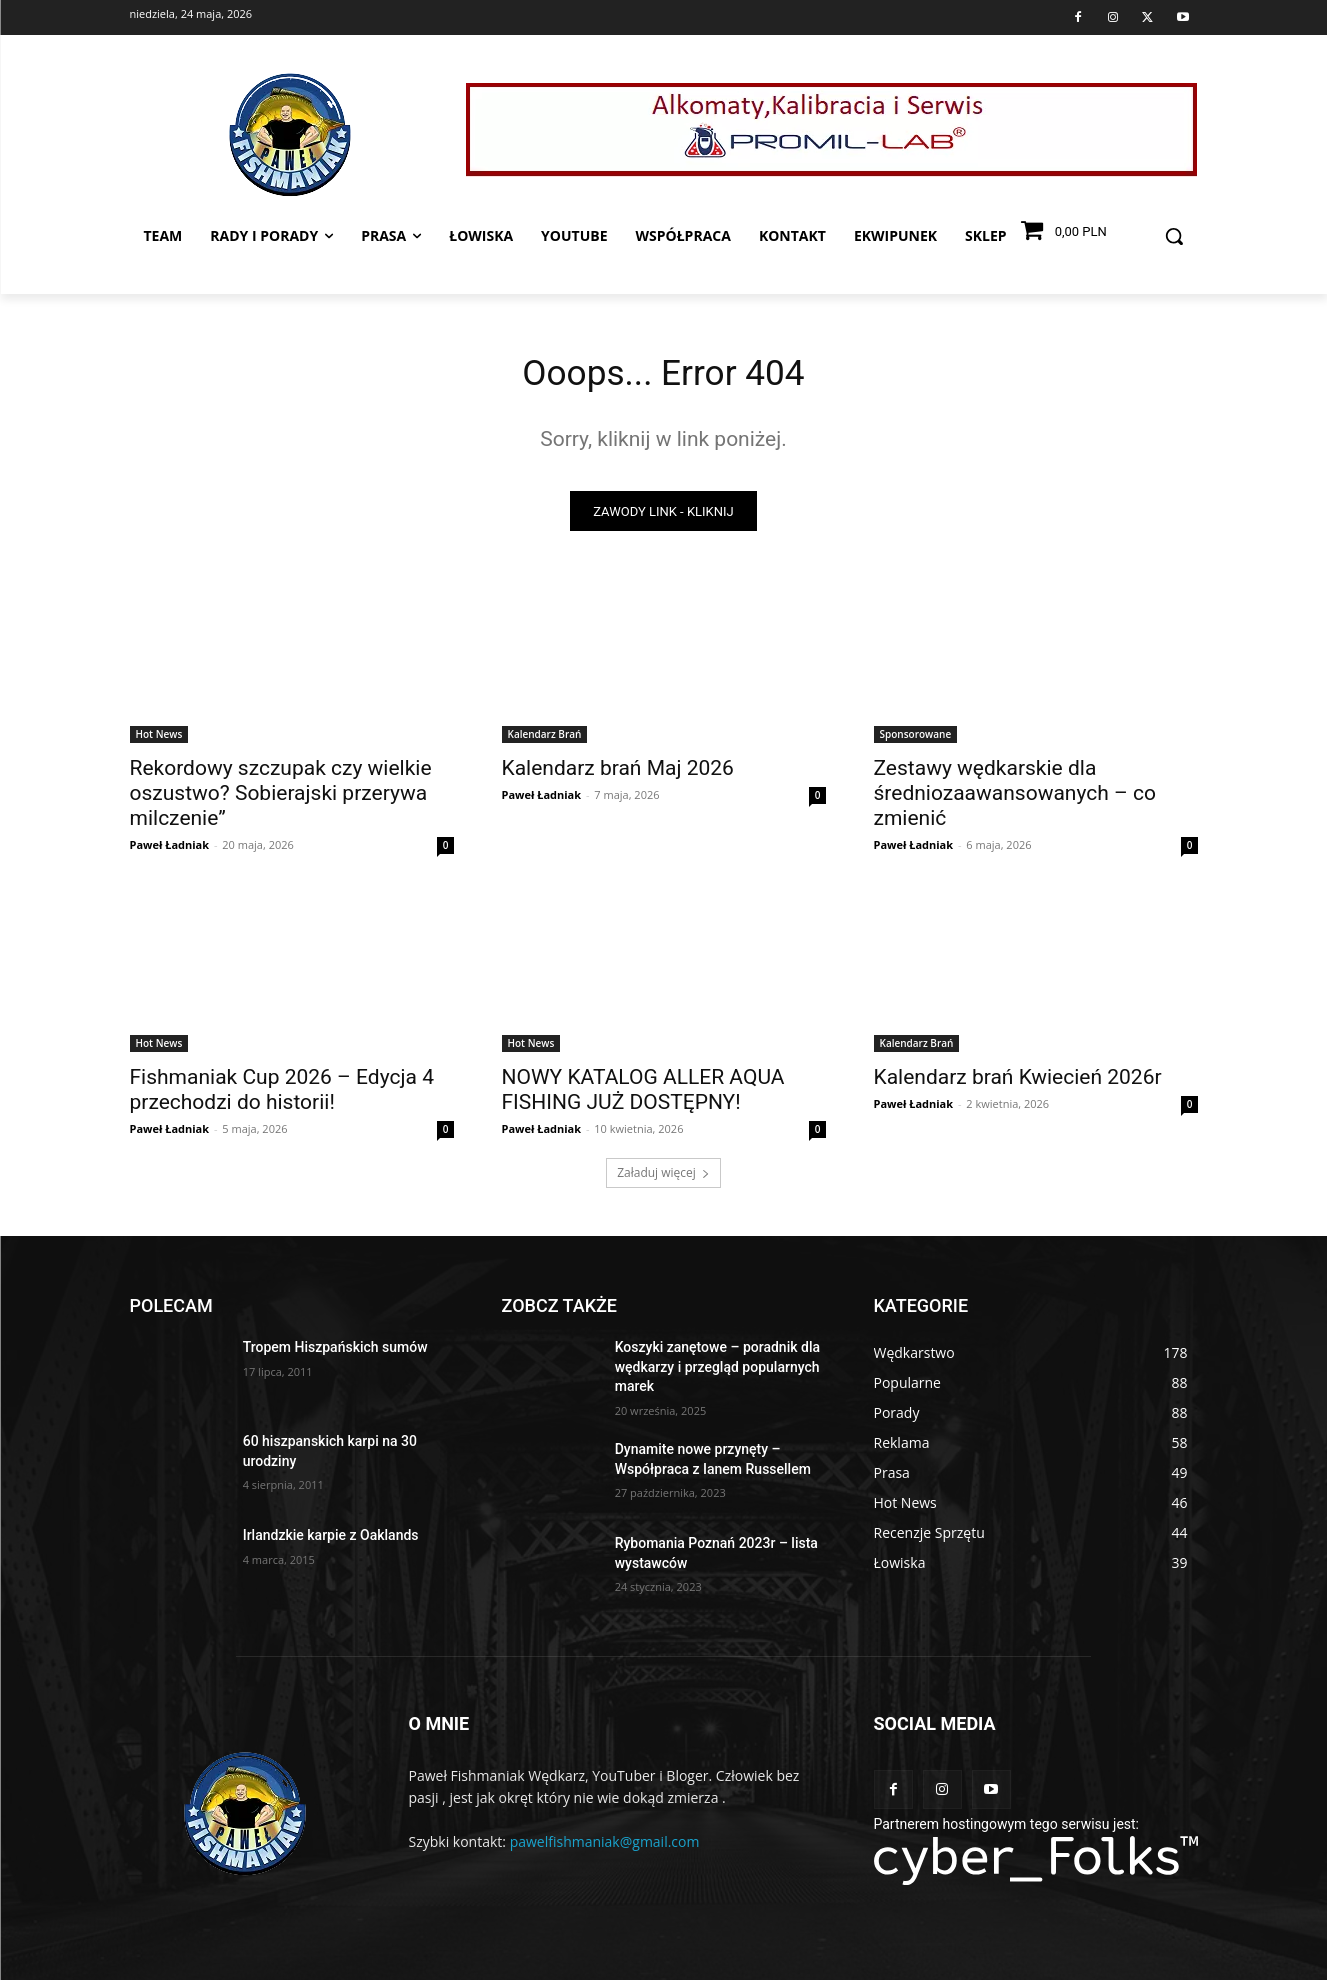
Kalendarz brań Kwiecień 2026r (1018, 1084)
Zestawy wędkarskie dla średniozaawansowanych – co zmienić (1015, 800)
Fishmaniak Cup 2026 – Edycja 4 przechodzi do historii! (282, 1096)
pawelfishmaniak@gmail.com (605, 1847)
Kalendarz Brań (545, 741)
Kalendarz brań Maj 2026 (618, 775)
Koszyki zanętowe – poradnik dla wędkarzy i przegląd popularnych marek (717, 1373)
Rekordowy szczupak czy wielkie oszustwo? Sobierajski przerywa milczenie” (281, 800)
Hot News (159, 741)
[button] (1174, 236)
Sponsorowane (916, 741)
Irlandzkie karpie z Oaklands (331, 1542)
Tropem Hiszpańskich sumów (335, 1354)
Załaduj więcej (663, 1179)
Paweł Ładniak (170, 851)
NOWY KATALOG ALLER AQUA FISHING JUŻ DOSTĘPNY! (643, 1096)
